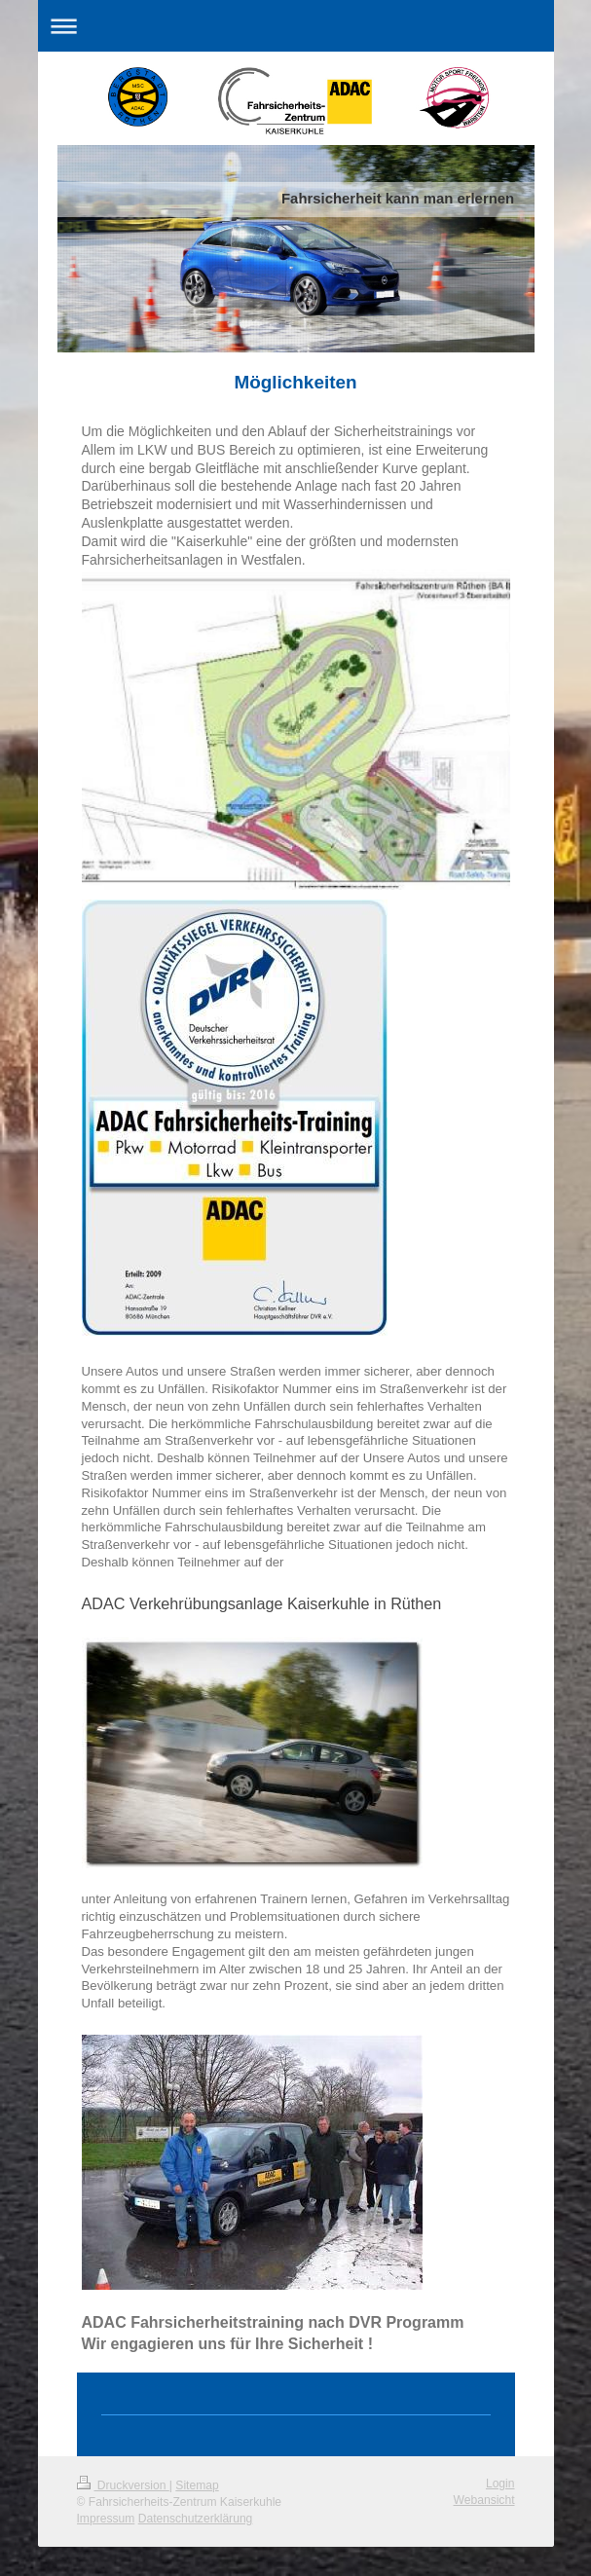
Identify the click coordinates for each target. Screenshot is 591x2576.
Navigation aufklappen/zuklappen (296, 26)
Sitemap (196, 2485)
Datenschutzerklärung (195, 2518)
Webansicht (484, 2500)
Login (500, 2483)
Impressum (106, 2518)
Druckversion (123, 2485)
